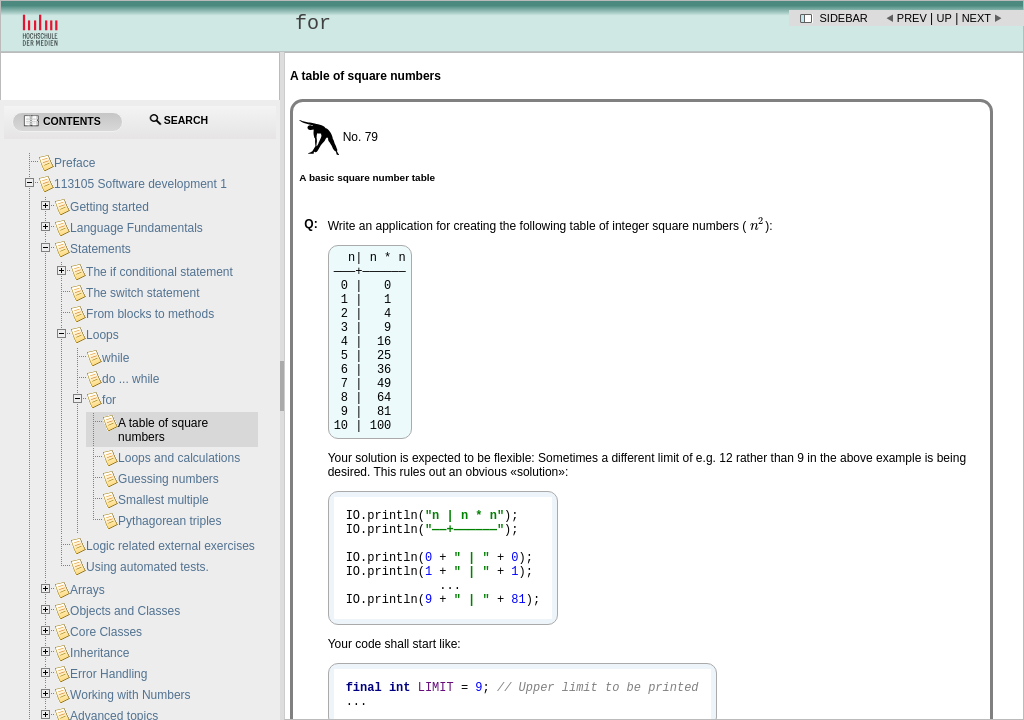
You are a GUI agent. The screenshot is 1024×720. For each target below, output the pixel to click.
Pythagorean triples (169, 521)
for (109, 400)
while (115, 358)
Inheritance (99, 653)
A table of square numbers (163, 430)
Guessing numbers (168, 479)
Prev (912, 18)
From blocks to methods (150, 314)
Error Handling (108, 674)
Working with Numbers (130, 695)
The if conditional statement (159, 272)
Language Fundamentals (136, 228)
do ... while (130, 379)
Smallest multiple (163, 500)
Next (976, 18)
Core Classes (106, 632)
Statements (100, 249)
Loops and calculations (179, 458)
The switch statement (142, 293)
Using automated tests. (147, 567)
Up (944, 18)
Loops (102, 335)
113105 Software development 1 (140, 184)
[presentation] (758, 226)
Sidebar (844, 18)
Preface (74, 163)
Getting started (109, 207)
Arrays (87, 590)
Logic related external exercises (170, 546)
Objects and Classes (125, 611)
